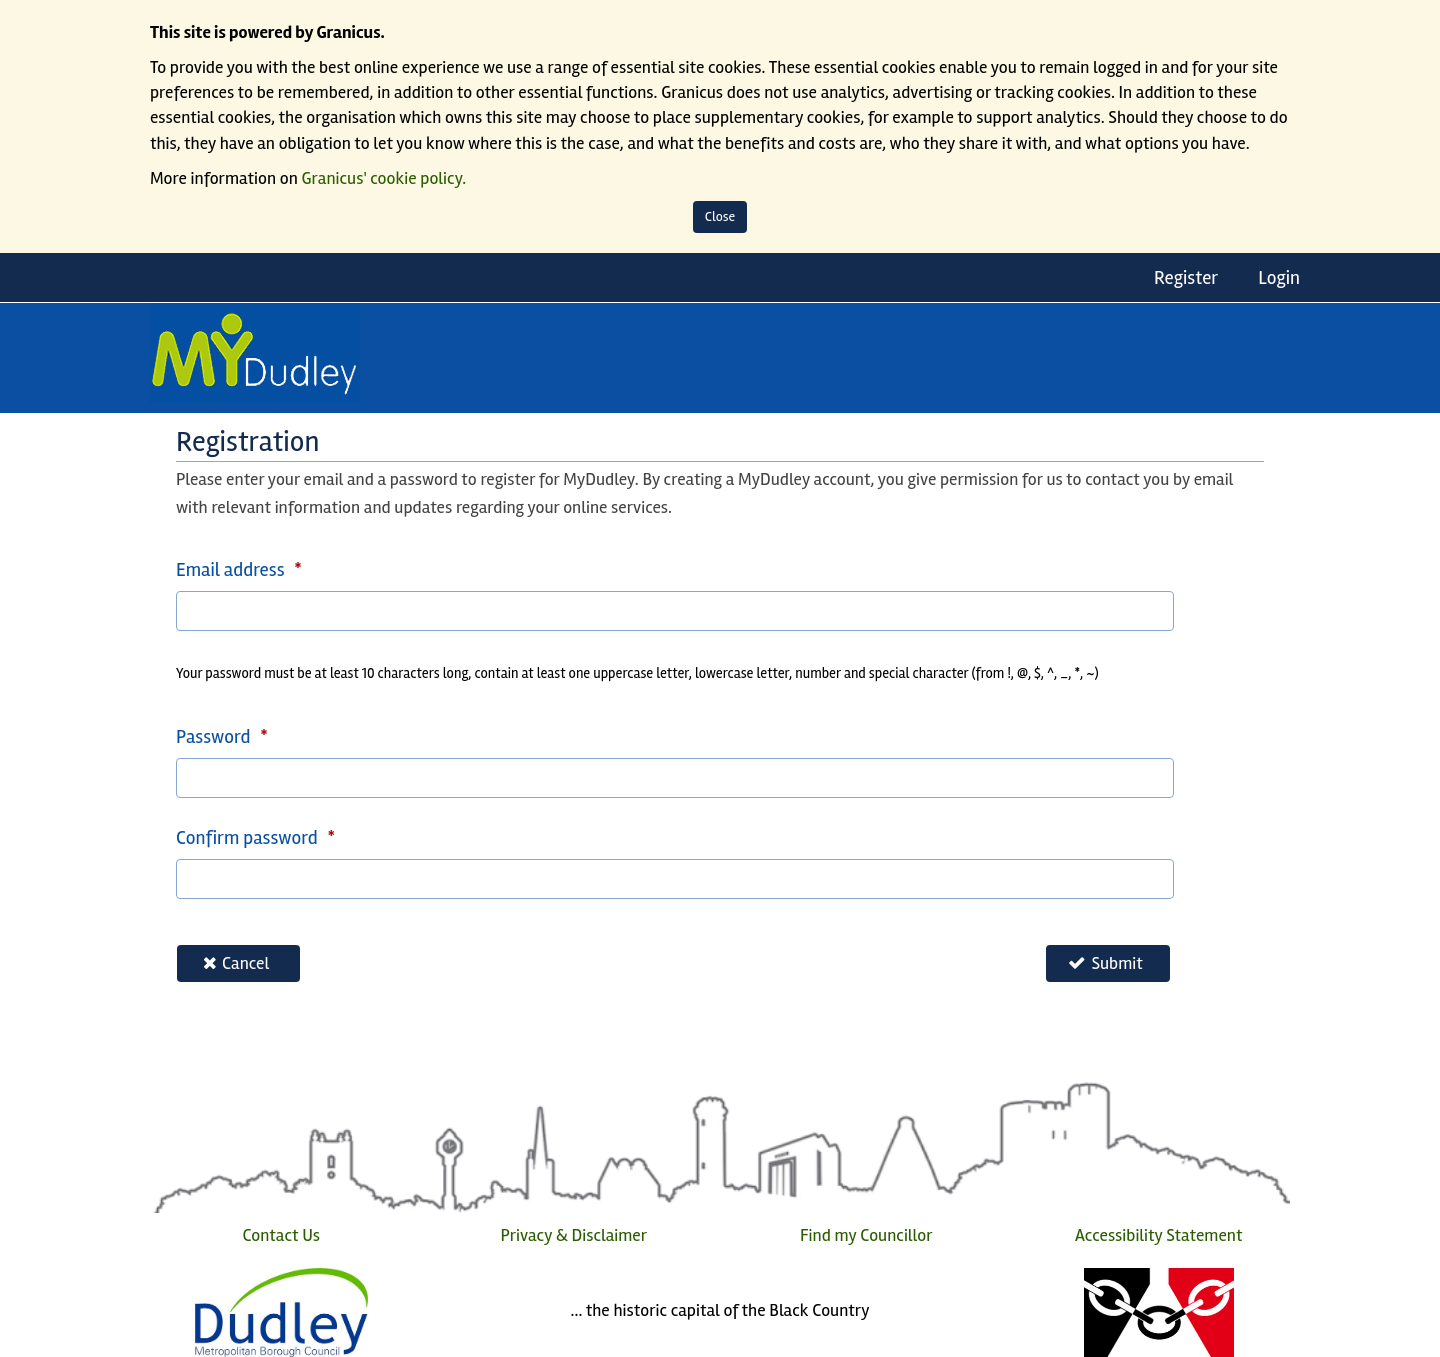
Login (1279, 278)
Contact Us (281, 1235)
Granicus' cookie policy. (384, 178)
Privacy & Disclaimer (573, 1235)
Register (1186, 278)
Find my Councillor (866, 1235)
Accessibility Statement (1158, 1235)
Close (720, 216)
